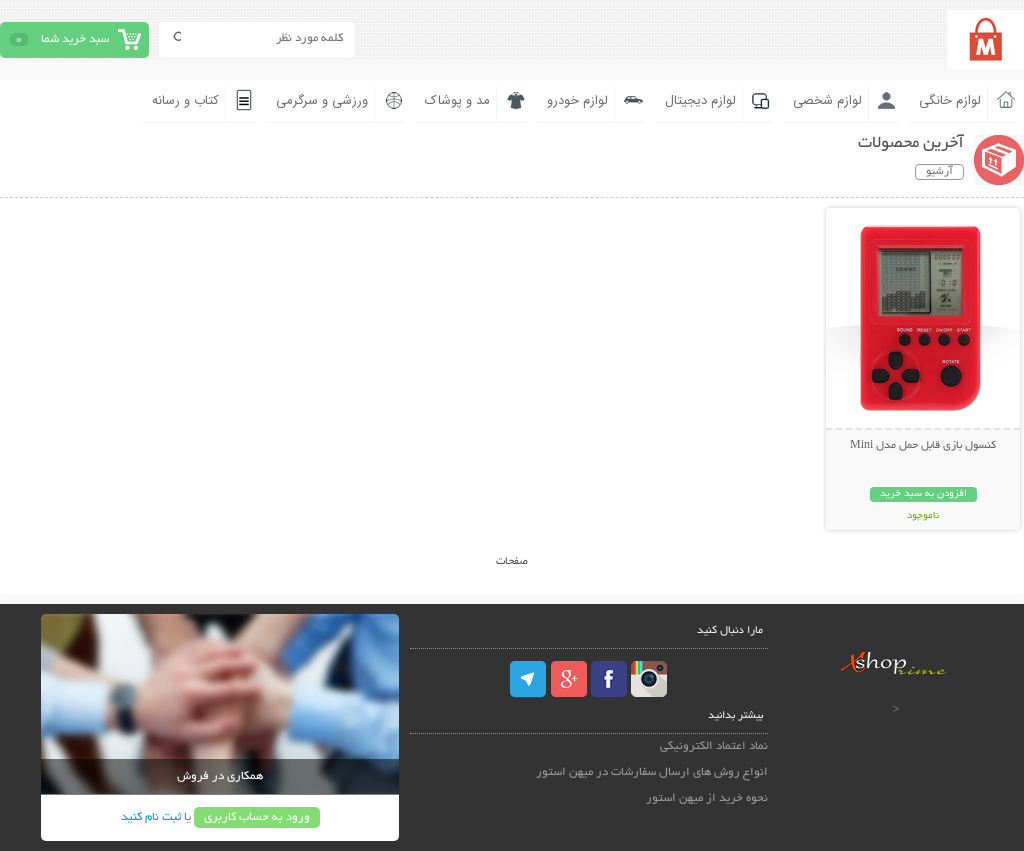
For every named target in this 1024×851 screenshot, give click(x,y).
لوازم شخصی (827, 101)
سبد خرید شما (75, 39)
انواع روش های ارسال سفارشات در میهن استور (652, 772)
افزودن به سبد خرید (923, 494)
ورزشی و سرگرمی (322, 101)
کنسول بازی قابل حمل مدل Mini (923, 446)
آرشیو (939, 172)
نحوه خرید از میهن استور (707, 798)
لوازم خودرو (577, 101)
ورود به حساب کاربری (257, 817)
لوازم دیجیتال (700, 101)
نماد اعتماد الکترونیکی (714, 746)
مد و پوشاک (457, 101)
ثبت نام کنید (151, 817)
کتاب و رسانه (185, 101)
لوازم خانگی (950, 101)
